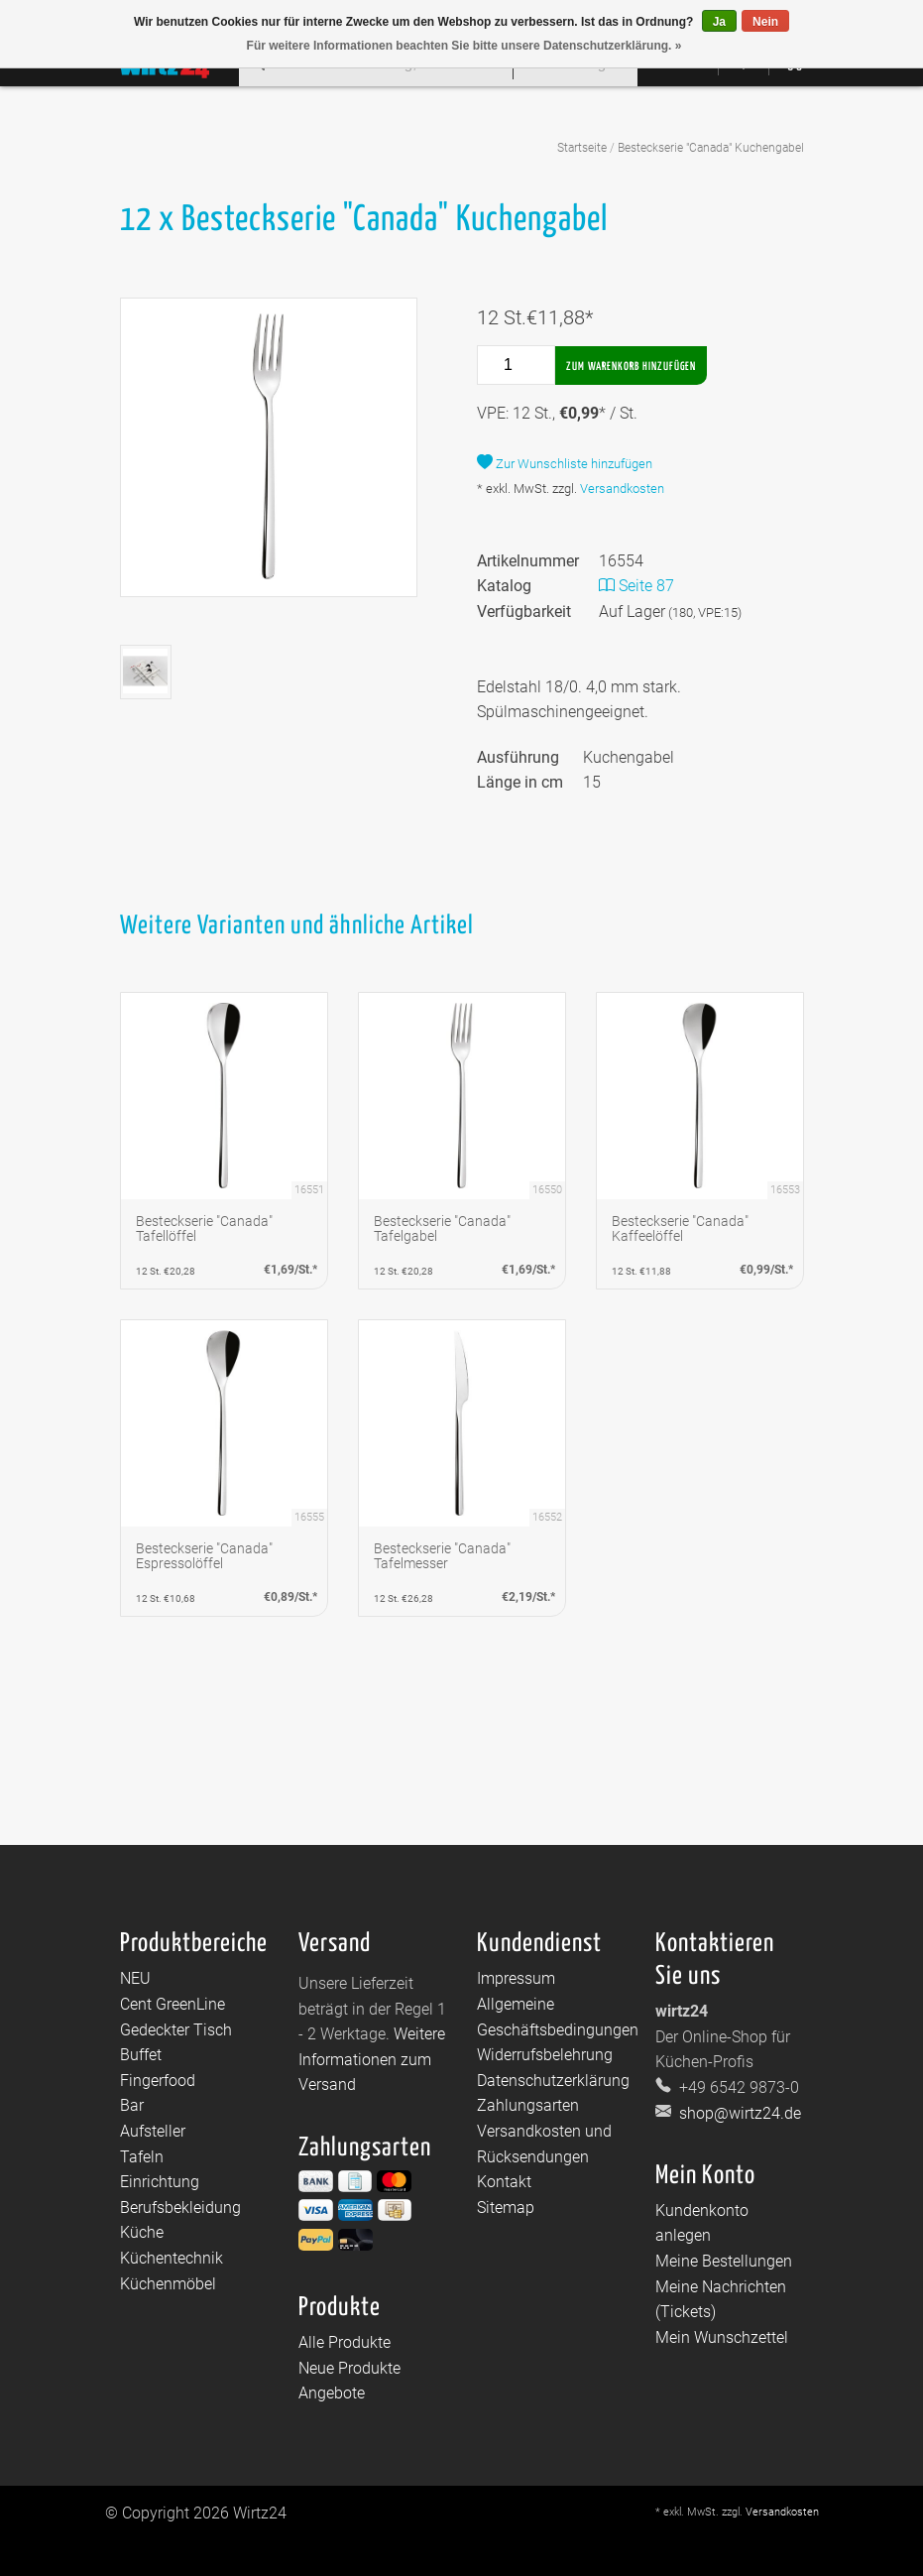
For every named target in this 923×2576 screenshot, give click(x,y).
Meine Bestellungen (723, 2261)
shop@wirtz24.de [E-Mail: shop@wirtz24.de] (738, 2113)
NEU (135, 1978)
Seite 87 (636, 585)
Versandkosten (622, 488)
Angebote (331, 2393)
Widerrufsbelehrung (545, 2054)
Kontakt (504, 2181)
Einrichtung (159, 2181)
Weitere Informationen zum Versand (371, 2059)
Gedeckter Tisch (176, 2030)
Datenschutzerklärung (553, 2080)
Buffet (141, 2054)
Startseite (582, 148)
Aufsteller (152, 2131)
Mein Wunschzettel (721, 2337)
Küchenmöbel (168, 2283)
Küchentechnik (171, 2258)
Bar (132, 2105)
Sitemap (505, 2207)
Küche (142, 2232)
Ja (719, 22)
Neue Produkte (349, 2368)
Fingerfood (157, 2080)
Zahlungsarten (528, 2105)
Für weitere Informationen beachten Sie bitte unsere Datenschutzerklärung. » (464, 46)
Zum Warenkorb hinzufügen (631, 366)
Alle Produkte (344, 2342)
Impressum (516, 1978)
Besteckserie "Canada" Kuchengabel (711, 148)
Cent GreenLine (172, 2004)
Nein (765, 22)
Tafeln (142, 2156)
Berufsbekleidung (180, 2207)
